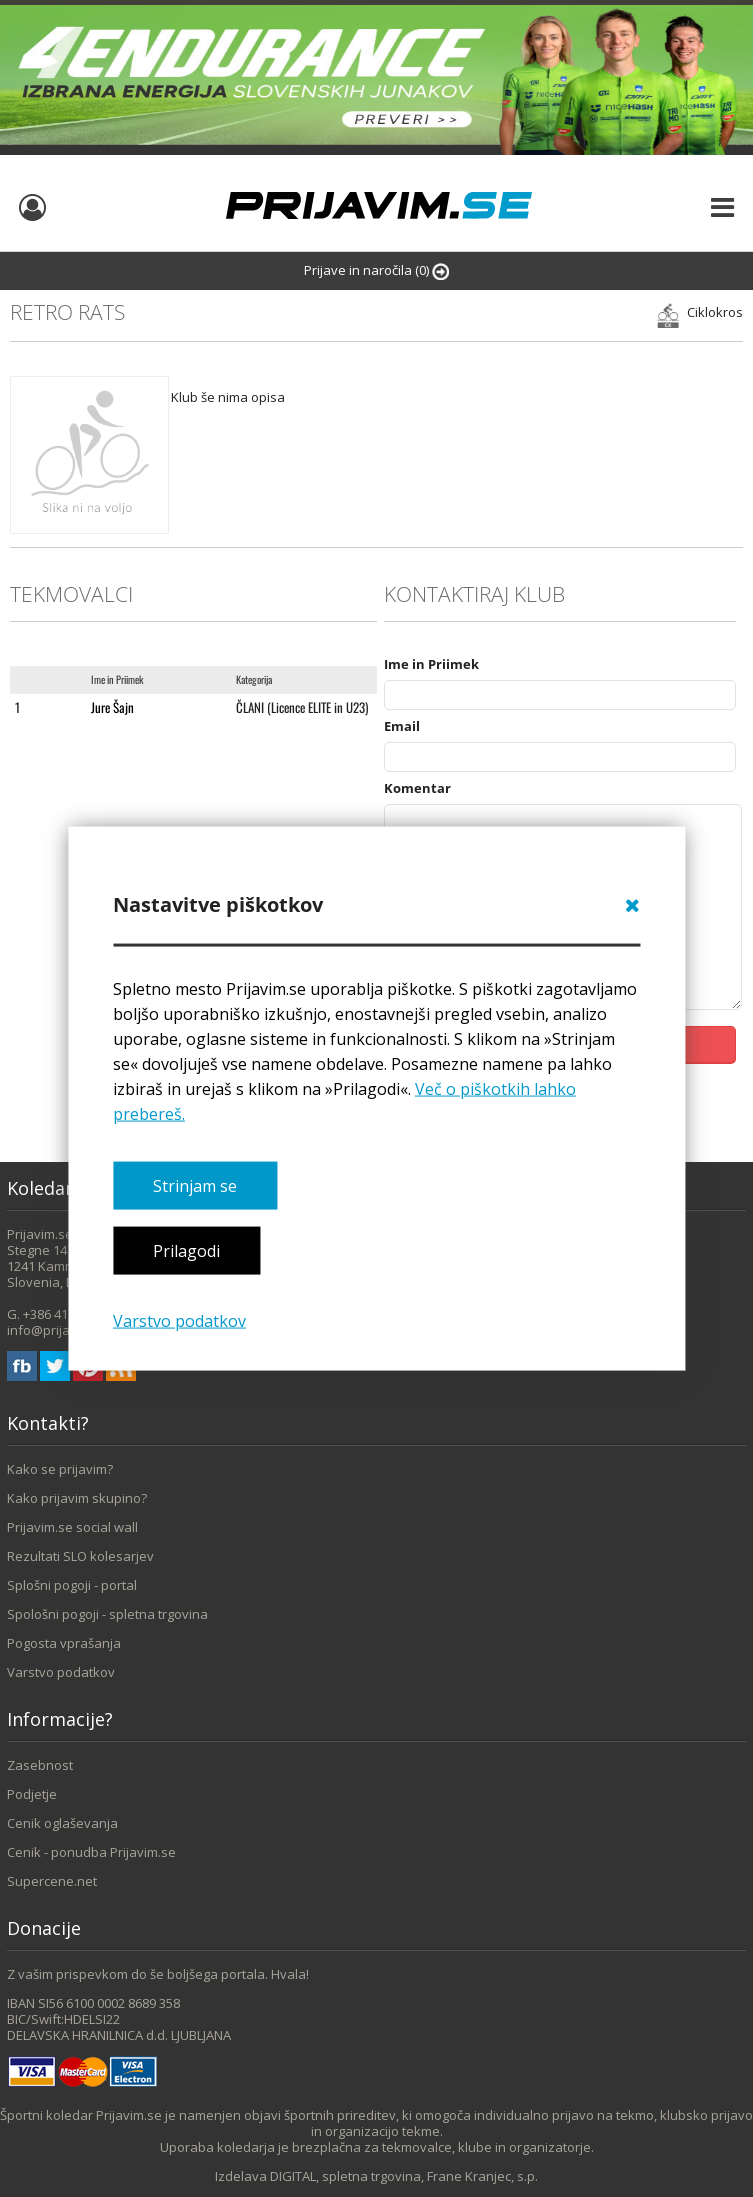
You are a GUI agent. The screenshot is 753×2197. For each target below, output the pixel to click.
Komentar (417, 788)
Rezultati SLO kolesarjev (80, 1556)
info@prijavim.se (58, 1330)
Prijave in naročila (376, 270)
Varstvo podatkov (179, 1320)
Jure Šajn (112, 707)
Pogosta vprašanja (64, 1643)
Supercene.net (52, 1881)
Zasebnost (40, 1765)
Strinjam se (195, 1186)
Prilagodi (186, 1251)
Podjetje (32, 1794)
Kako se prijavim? (60, 1469)
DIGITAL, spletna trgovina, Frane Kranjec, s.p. (404, 2176)
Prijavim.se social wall (72, 1527)
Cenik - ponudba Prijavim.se (91, 1852)
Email (402, 726)
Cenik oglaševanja (62, 1823)
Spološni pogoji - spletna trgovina (107, 1614)
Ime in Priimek (431, 664)
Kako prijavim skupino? (77, 1498)
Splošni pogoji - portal (72, 1585)
